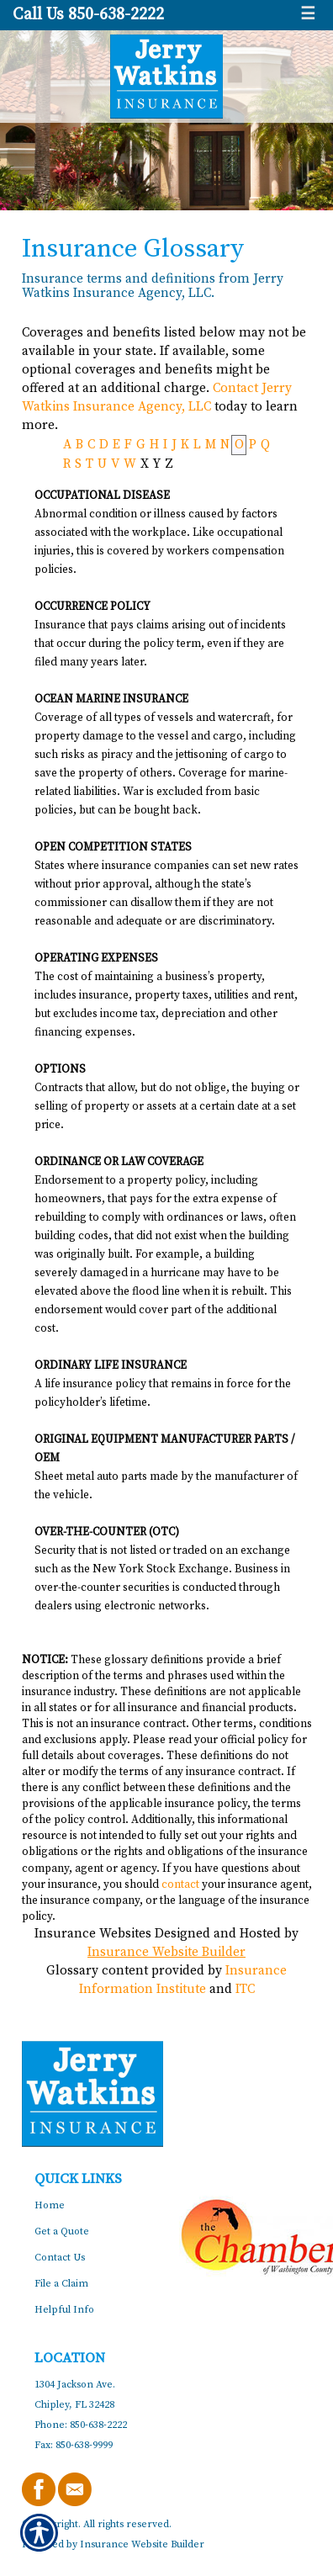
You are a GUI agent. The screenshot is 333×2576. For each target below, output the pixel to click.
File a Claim (61, 2283)
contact (180, 1884)
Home (49, 2205)
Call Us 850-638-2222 (88, 14)
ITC (245, 1989)
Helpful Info (64, 2309)
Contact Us (59, 2257)
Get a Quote (61, 2231)
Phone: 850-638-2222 (80, 2425)
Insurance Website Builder (166, 1952)
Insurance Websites (92, 1934)
